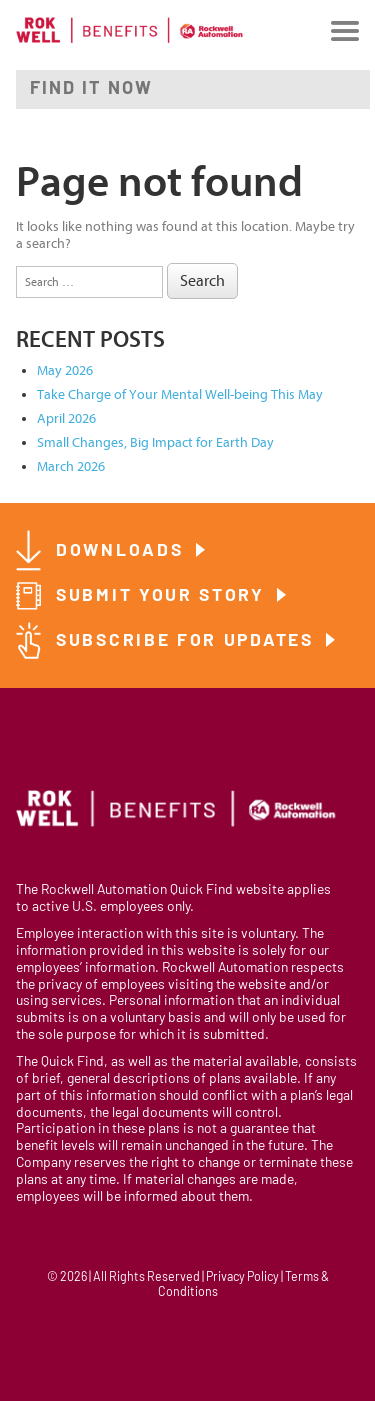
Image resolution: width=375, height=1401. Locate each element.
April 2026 (66, 418)
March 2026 (71, 466)
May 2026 (65, 370)
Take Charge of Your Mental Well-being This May (180, 394)
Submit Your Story (164, 596)
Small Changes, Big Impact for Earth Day (155, 442)
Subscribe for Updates (188, 641)
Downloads (123, 551)
